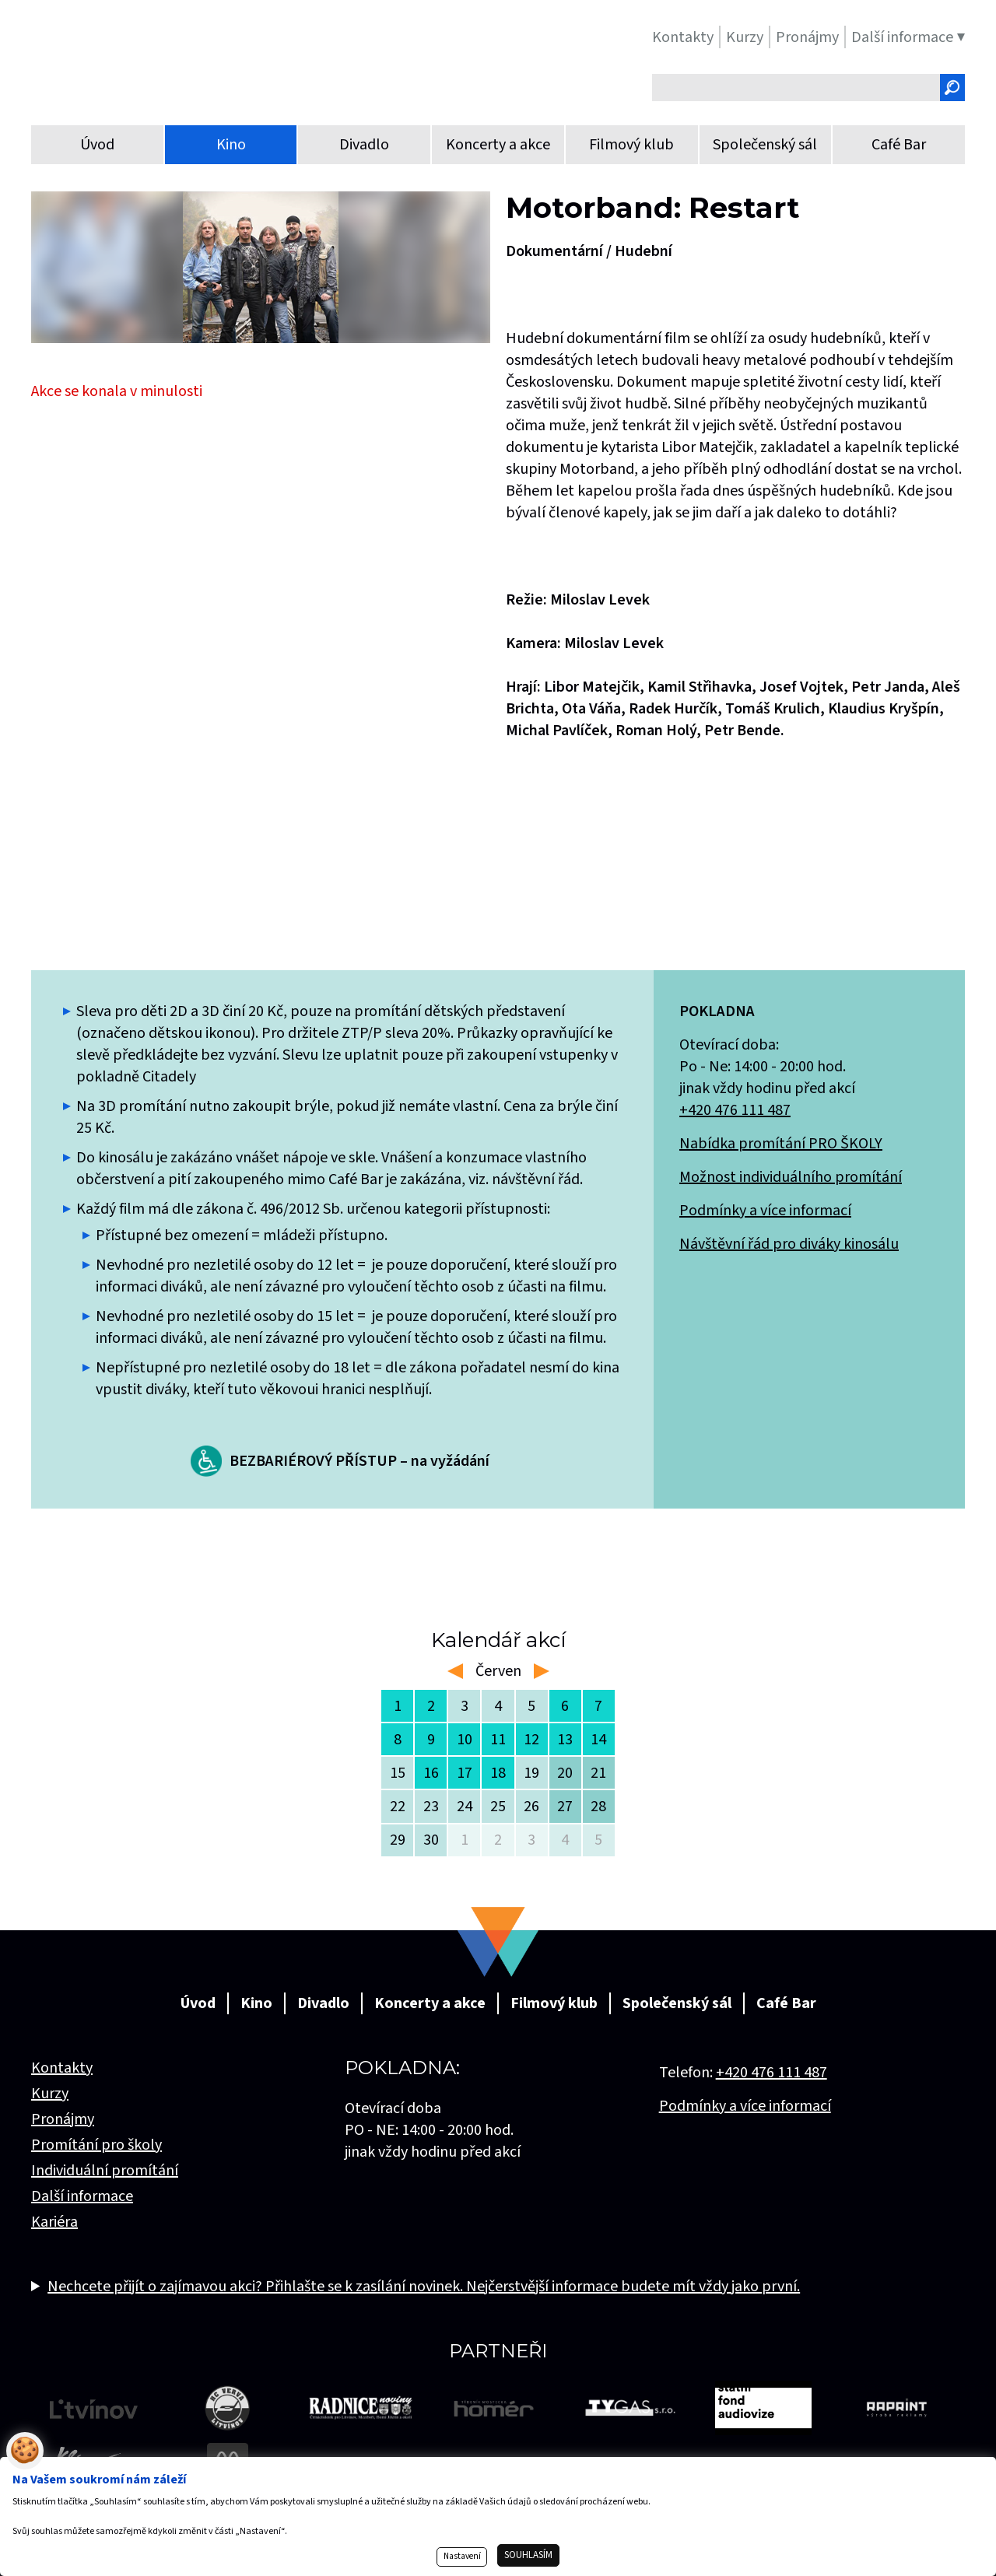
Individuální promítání (104, 2171)
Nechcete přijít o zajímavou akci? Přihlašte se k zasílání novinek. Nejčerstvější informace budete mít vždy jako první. (423, 2286)
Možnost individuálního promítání (790, 1177)
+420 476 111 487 (735, 1110)
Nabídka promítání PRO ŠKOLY (780, 1144)
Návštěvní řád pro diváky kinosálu (789, 1244)
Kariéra (54, 2222)
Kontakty (62, 2068)
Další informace (82, 2196)
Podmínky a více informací (765, 1210)
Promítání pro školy (96, 2145)
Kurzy (49, 2094)
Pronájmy (62, 2119)
